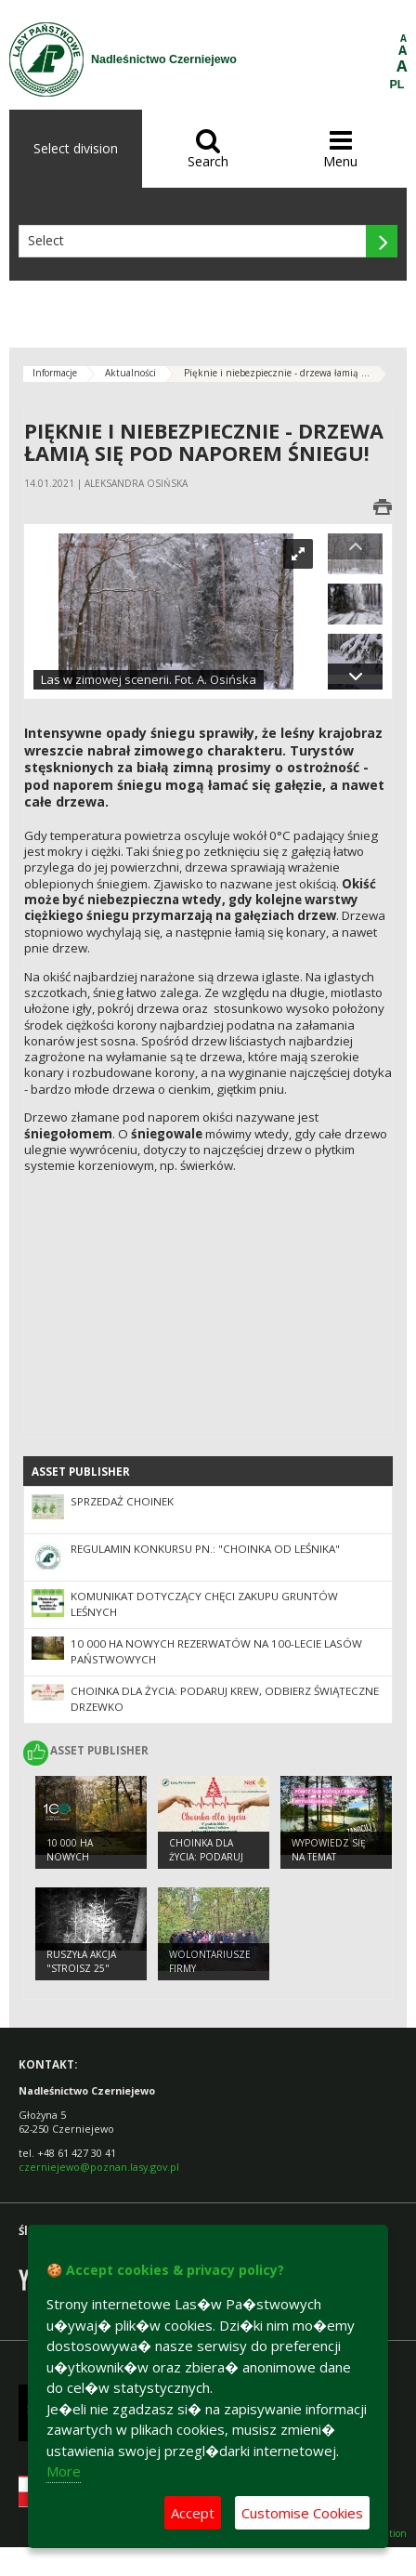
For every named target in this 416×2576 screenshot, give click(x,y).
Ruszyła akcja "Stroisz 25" (81, 1961)
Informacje (54, 372)
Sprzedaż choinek (122, 1501)
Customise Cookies (302, 2513)
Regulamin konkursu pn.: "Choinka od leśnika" (205, 1549)
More (63, 2471)
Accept (192, 2513)
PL (397, 84)
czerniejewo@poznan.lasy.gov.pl (99, 2167)
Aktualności (130, 372)
